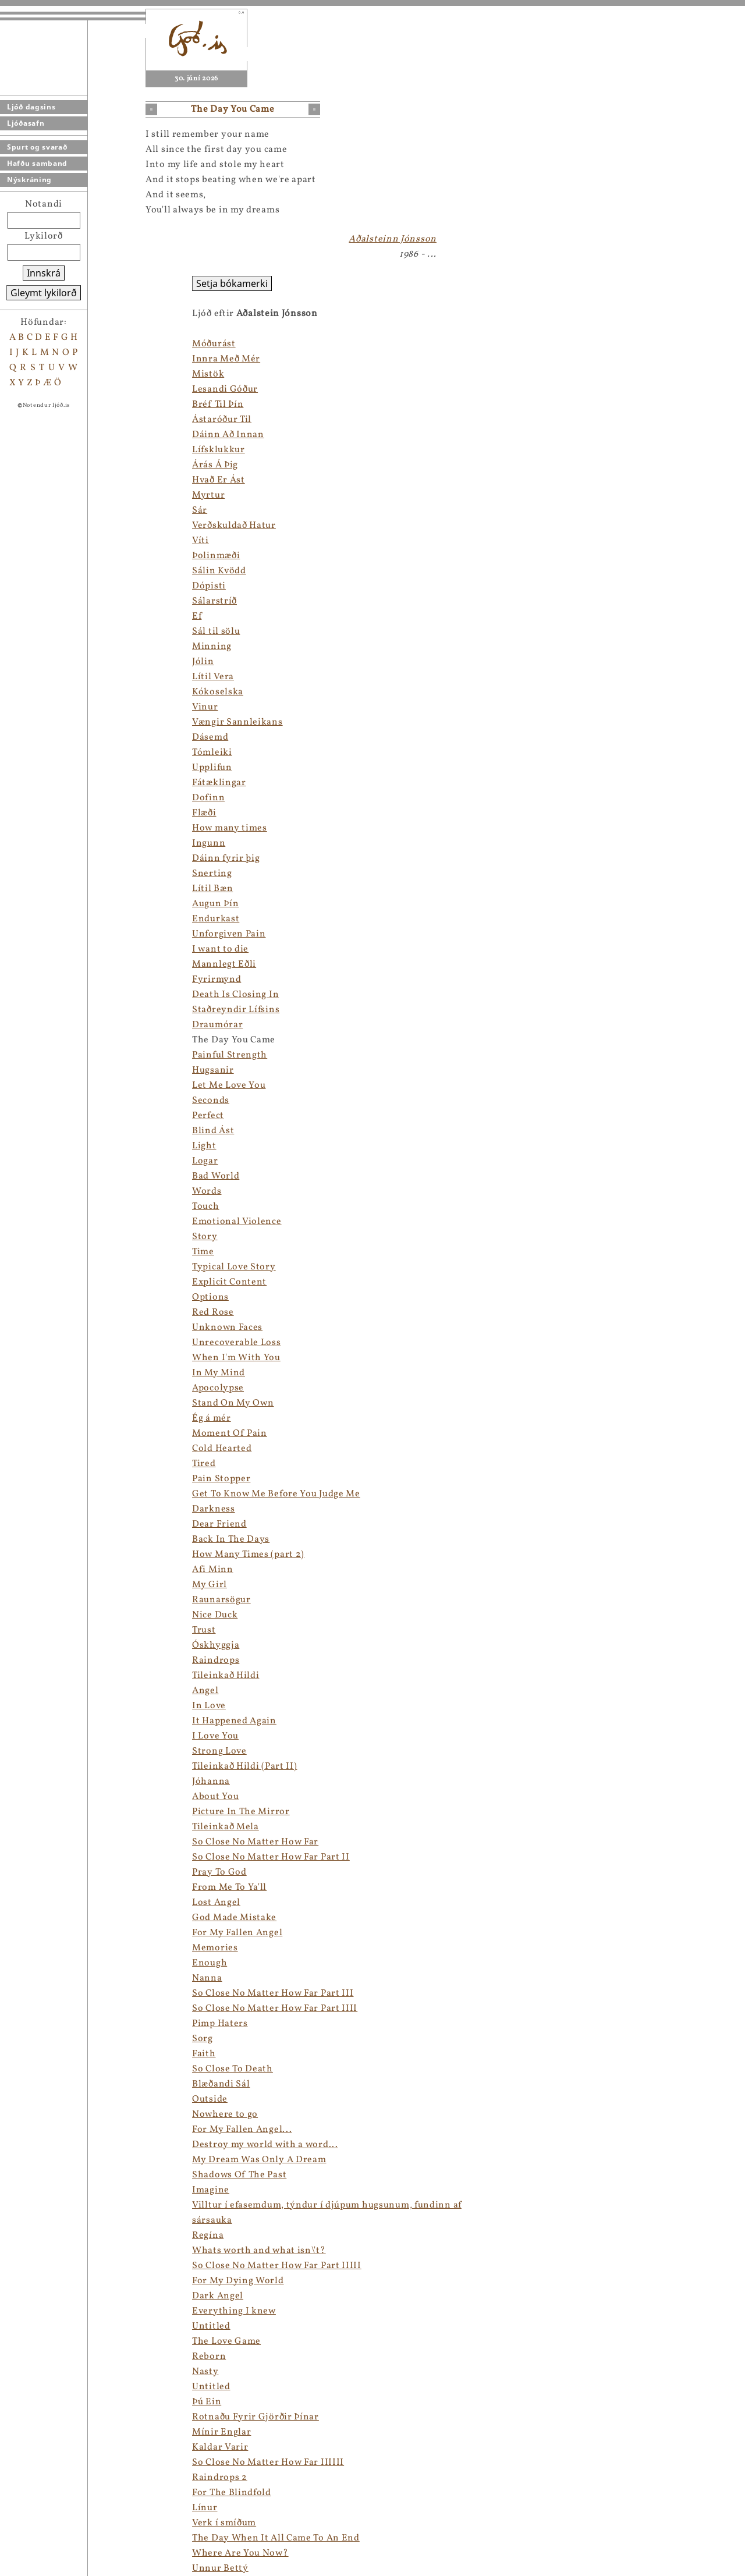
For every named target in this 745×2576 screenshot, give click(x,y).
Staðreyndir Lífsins (235, 1009)
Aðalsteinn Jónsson (393, 239)
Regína (208, 2235)
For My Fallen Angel (237, 1932)
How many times (229, 828)
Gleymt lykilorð (43, 292)
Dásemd (210, 737)
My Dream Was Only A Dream (259, 2159)
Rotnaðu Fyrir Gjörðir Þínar (255, 2417)
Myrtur (208, 495)
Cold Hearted (221, 1448)
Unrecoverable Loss (236, 1342)
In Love (209, 1705)
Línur (205, 2508)
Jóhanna (211, 1781)
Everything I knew (234, 2311)
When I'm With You (236, 1357)
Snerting (212, 873)
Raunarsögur (221, 1600)
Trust (204, 1630)
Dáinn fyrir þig (226, 858)
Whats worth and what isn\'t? (259, 2250)
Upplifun (212, 767)
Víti (200, 540)
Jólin (203, 661)
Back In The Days (230, 1539)
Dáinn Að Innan (228, 434)
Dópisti (209, 586)
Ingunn (208, 843)
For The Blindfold (231, 2492)
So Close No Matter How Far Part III (273, 1993)
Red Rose (213, 1312)
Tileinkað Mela (225, 1827)
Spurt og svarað (37, 147)
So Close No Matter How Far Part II (271, 1857)
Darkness (213, 1509)
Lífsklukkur (218, 449)
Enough (209, 1963)
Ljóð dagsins (31, 107)
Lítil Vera (213, 676)
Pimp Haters (220, 2023)
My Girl (209, 1584)
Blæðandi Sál (221, 2084)
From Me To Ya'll (229, 1887)
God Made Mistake (234, 1917)
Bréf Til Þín (217, 404)
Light (204, 1146)
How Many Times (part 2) (248, 1554)
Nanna (207, 1978)
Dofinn (208, 798)
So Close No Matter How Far (255, 1842)
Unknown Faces (227, 1327)
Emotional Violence (237, 1221)
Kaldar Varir (220, 2447)
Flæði (204, 813)
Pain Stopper (221, 1478)
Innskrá (44, 273)
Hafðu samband (37, 163)
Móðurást (214, 344)
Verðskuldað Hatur (234, 525)
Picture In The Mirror (241, 1811)
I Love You (215, 1736)
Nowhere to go (225, 2114)
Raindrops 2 (219, 2477)
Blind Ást (213, 1130)
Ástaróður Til (221, 419)
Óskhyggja (215, 1645)
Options (210, 1297)
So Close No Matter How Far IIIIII (268, 2462)
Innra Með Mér (226, 359)
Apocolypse (218, 1388)
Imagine (210, 2190)
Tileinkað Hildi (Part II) (244, 1766)
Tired (204, 1463)
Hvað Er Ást (218, 480)
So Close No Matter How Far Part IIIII (276, 2265)
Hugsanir (213, 1070)
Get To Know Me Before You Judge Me (276, 1494)
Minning (212, 646)
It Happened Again (234, 1721)
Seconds (210, 1100)
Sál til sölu (216, 631)
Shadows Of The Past (239, 2175)
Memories (215, 1948)
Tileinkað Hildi (226, 1675)
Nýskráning (29, 179)
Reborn (209, 2356)
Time (203, 1252)
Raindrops (215, 1660)
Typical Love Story (234, 1267)
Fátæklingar (219, 782)
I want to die (220, 949)
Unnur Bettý (220, 2568)
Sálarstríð (214, 601)
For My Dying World (238, 2281)
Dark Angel (217, 2296)
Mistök (208, 374)
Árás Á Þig (215, 465)
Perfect (208, 1115)
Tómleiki (212, 752)
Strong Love (219, 1751)
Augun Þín (215, 903)
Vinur (205, 707)
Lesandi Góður (225, 389)
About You (215, 1796)
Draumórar (217, 1025)
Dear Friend (219, 1524)
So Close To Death (232, 2069)
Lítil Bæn (212, 888)
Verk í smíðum (224, 2523)
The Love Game (226, 2341)
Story (205, 1236)
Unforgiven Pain (229, 934)
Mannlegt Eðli (224, 964)
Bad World (215, 1176)
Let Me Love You (229, 1085)
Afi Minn (212, 1569)
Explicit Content (229, 1282)
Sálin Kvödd (219, 571)
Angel (205, 1690)
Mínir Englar (221, 2432)
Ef (196, 616)
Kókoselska (217, 692)
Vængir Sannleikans (237, 722)
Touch (205, 1206)
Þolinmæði (216, 555)
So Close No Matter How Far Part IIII (274, 2008)
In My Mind (218, 1373)
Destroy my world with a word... (265, 2144)
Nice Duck (214, 1615)
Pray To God (219, 1872)
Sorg (202, 2038)
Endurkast (215, 919)
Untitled (211, 2326)
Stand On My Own (233, 1403)
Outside (210, 2099)
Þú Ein (206, 2402)
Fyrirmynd (216, 979)
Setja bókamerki (232, 283)
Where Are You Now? (240, 2553)
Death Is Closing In (235, 994)
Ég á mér (211, 1418)
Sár (199, 510)
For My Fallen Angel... (242, 2129)
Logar (205, 1161)
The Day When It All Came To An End (276, 2538)
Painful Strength (229, 1055)
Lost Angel (216, 1902)
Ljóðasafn (25, 123)
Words (207, 1191)
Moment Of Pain (229, 1433)
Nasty (205, 2371)
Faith (204, 2054)
